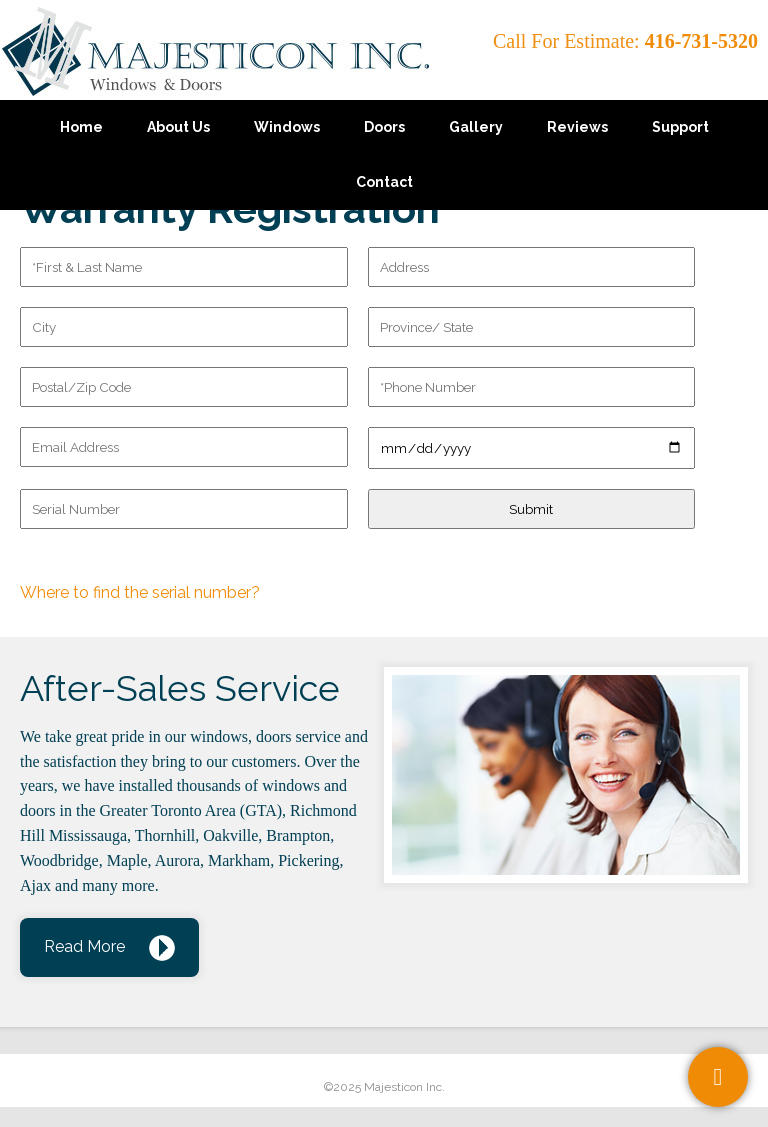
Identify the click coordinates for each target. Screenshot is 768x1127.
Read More (84, 946)
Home (81, 127)
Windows (287, 127)
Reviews (577, 127)
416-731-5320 (701, 41)
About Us (178, 127)
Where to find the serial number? (140, 592)
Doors (384, 127)
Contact (384, 182)
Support (680, 127)
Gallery (476, 127)
